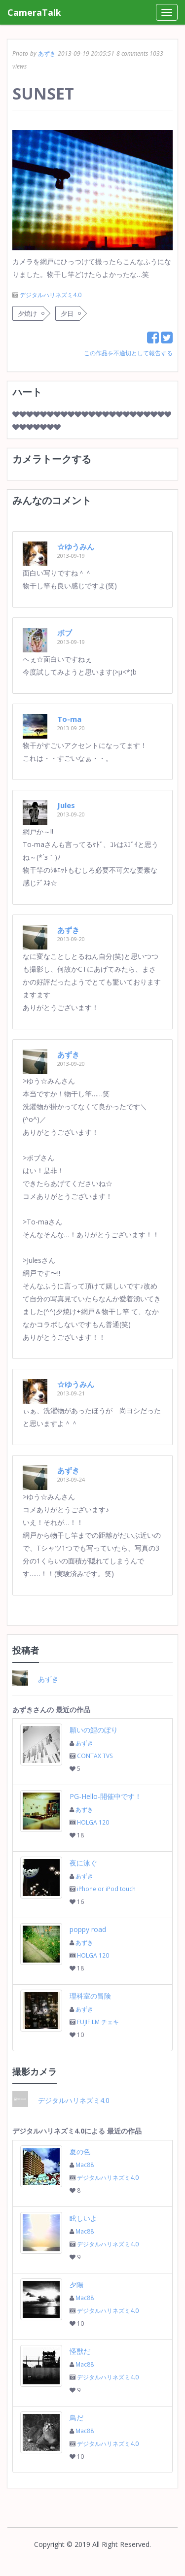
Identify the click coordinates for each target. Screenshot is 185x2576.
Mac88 (84, 2165)
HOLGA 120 (93, 1822)
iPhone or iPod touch (106, 1889)
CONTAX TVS (95, 1756)
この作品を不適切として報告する (128, 353)
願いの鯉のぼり (94, 1729)
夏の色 (80, 2151)
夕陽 (76, 2284)
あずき (47, 53)
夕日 (67, 313)
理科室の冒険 (90, 1995)
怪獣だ (80, 2351)
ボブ (64, 633)
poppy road (88, 1929)
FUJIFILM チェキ (98, 2022)
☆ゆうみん (75, 546)
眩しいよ (83, 2218)
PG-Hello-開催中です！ (106, 1796)
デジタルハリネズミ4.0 (50, 295)
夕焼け (27, 313)
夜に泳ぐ (83, 1862)
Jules (66, 805)
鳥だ (76, 2417)
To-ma (69, 719)
